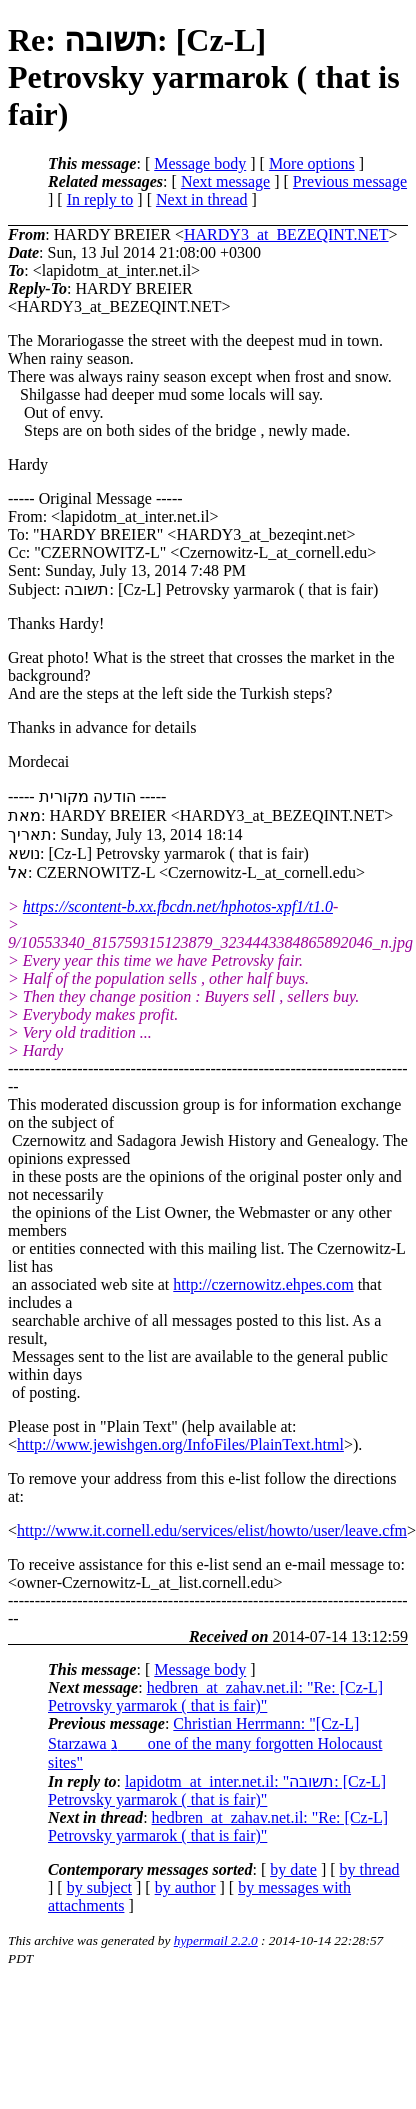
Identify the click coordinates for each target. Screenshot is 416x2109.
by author (185, 1887)
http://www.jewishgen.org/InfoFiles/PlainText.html (180, 1444)
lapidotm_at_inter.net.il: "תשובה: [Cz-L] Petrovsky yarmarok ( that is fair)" (217, 1790)
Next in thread (202, 199)
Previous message (350, 181)
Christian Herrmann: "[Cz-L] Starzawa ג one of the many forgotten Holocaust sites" (215, 1743)
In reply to (100, 199)
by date (293, 1869)
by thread (370, 1869)
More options (312, 163)
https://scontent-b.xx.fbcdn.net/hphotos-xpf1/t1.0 (178, 906)
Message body (200, 163)
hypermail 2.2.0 (216, 1940)
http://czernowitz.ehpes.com (263, 1284)
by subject (99, 1887)
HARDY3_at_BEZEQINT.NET (286, 234)
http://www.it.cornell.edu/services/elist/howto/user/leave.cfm (212, 1530)
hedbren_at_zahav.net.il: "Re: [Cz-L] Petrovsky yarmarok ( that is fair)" (215, 1696)
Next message (225, 181)
